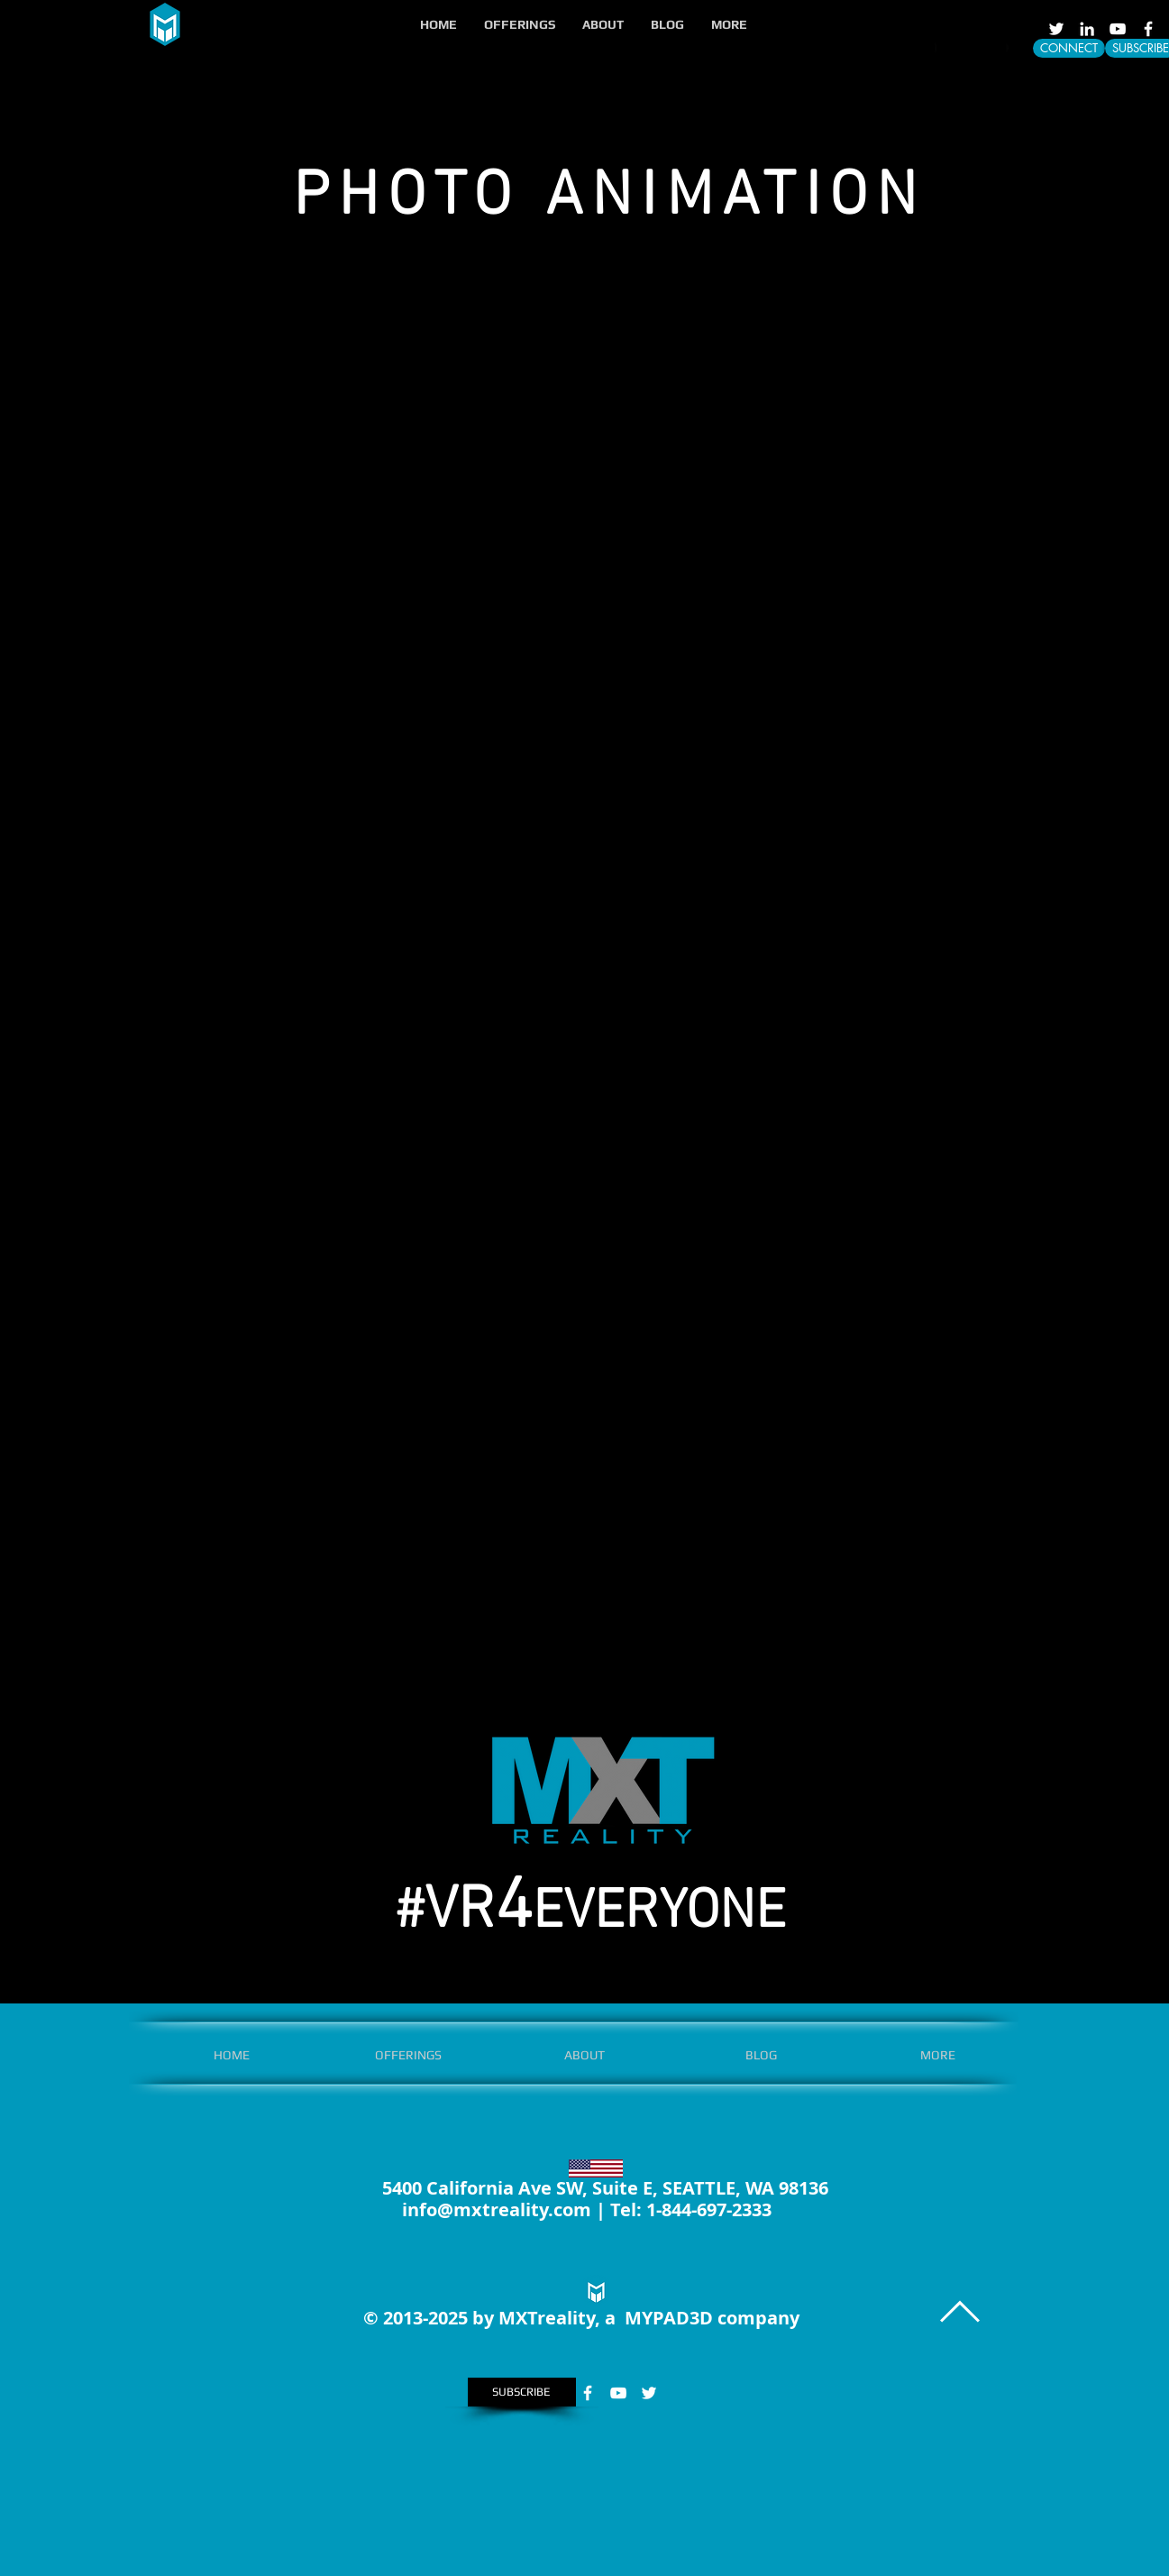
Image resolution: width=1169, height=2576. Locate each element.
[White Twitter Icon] (1056, 29)
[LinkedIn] (1087, 29)
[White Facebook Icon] (1148, 29)
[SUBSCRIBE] (522, 2392)
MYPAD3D (669, 2318)
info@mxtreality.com (496, 2209)
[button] (519, 24)
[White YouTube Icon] (1118, 29)
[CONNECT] (1069, 48)
